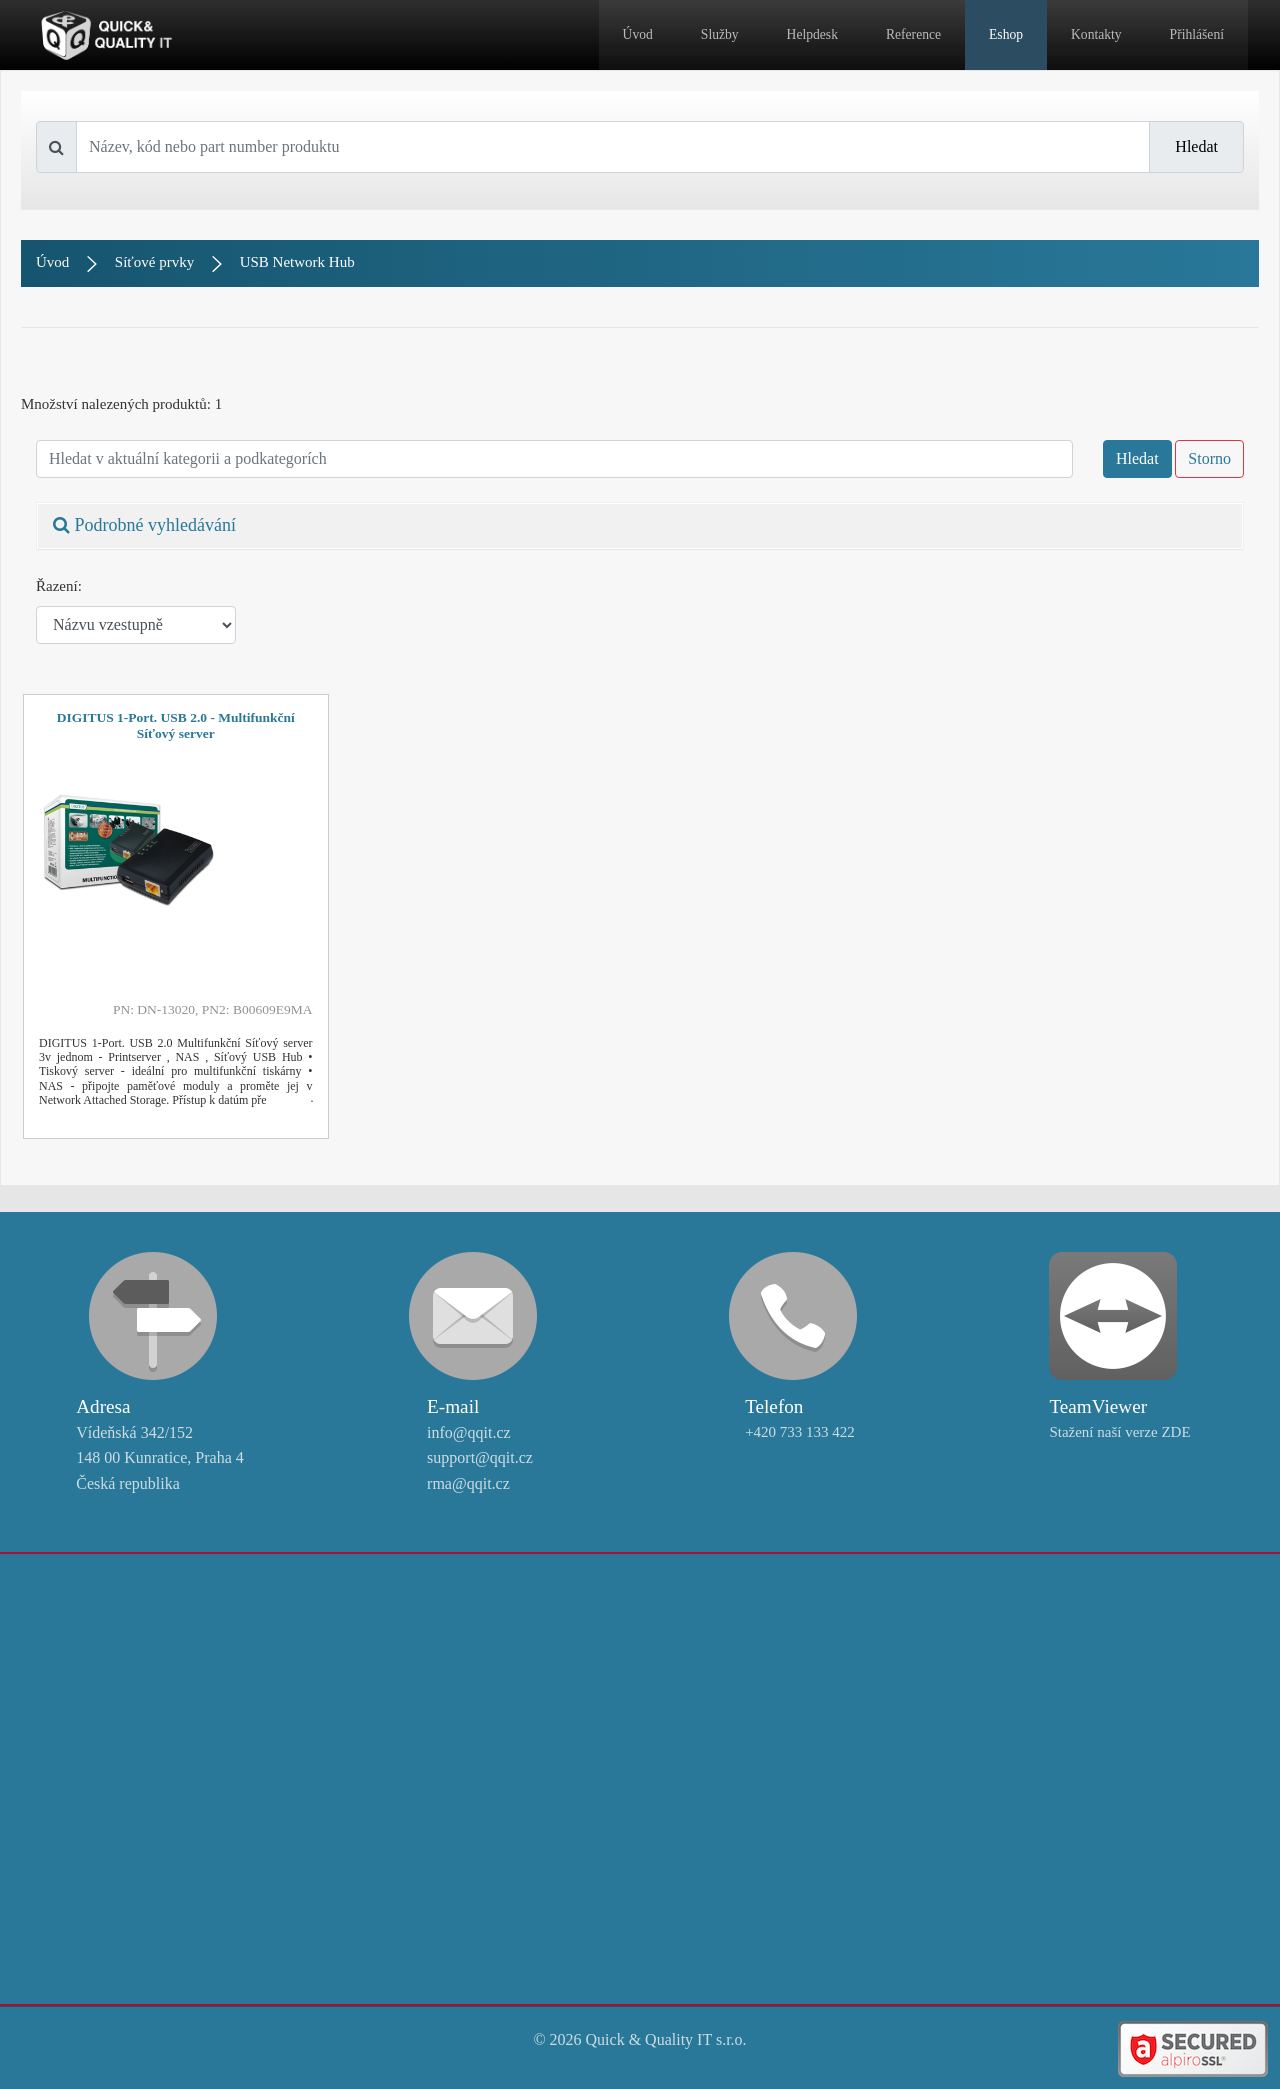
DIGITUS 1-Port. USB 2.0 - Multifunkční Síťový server (176, 725)
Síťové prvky (154, 262)
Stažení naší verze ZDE (1119, 1432)
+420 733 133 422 (800, 1432)
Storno (1209, 458)
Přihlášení (1197, 34)
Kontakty (1096, 34)
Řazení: (59, 586)
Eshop (1006, 34)
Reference (913, 34)
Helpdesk (812, 34)
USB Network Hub (297, 262)
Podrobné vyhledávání (144, 525)
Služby (720, 34)
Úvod (638, 34)
